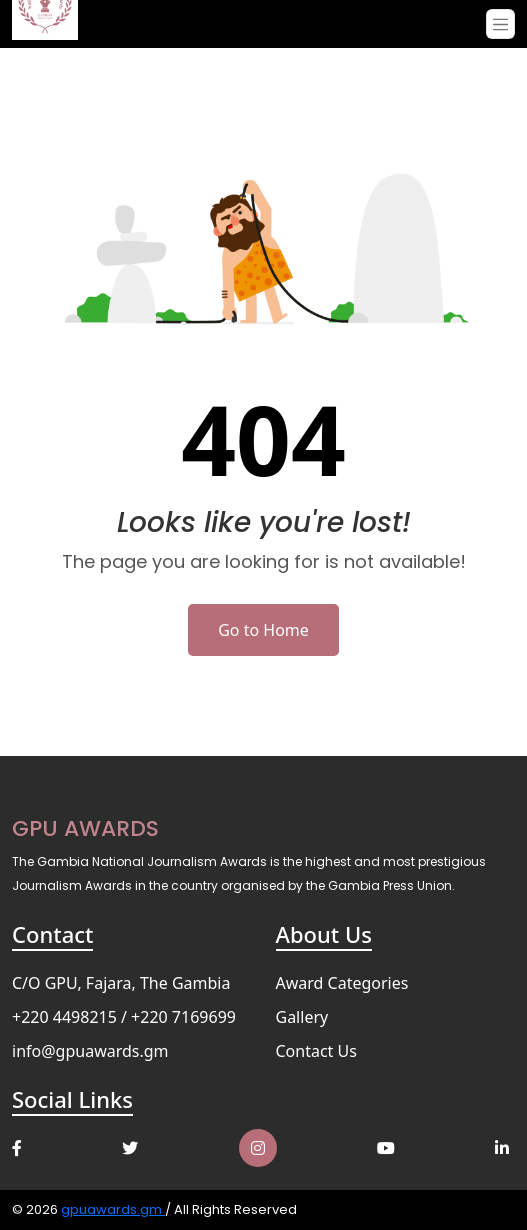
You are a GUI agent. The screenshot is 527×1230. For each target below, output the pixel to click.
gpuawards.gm (113, 1209)
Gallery (302, 1017)
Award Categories (342, 983)
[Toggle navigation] (501, 24)
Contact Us (316, 1051)
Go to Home (263, 630)
